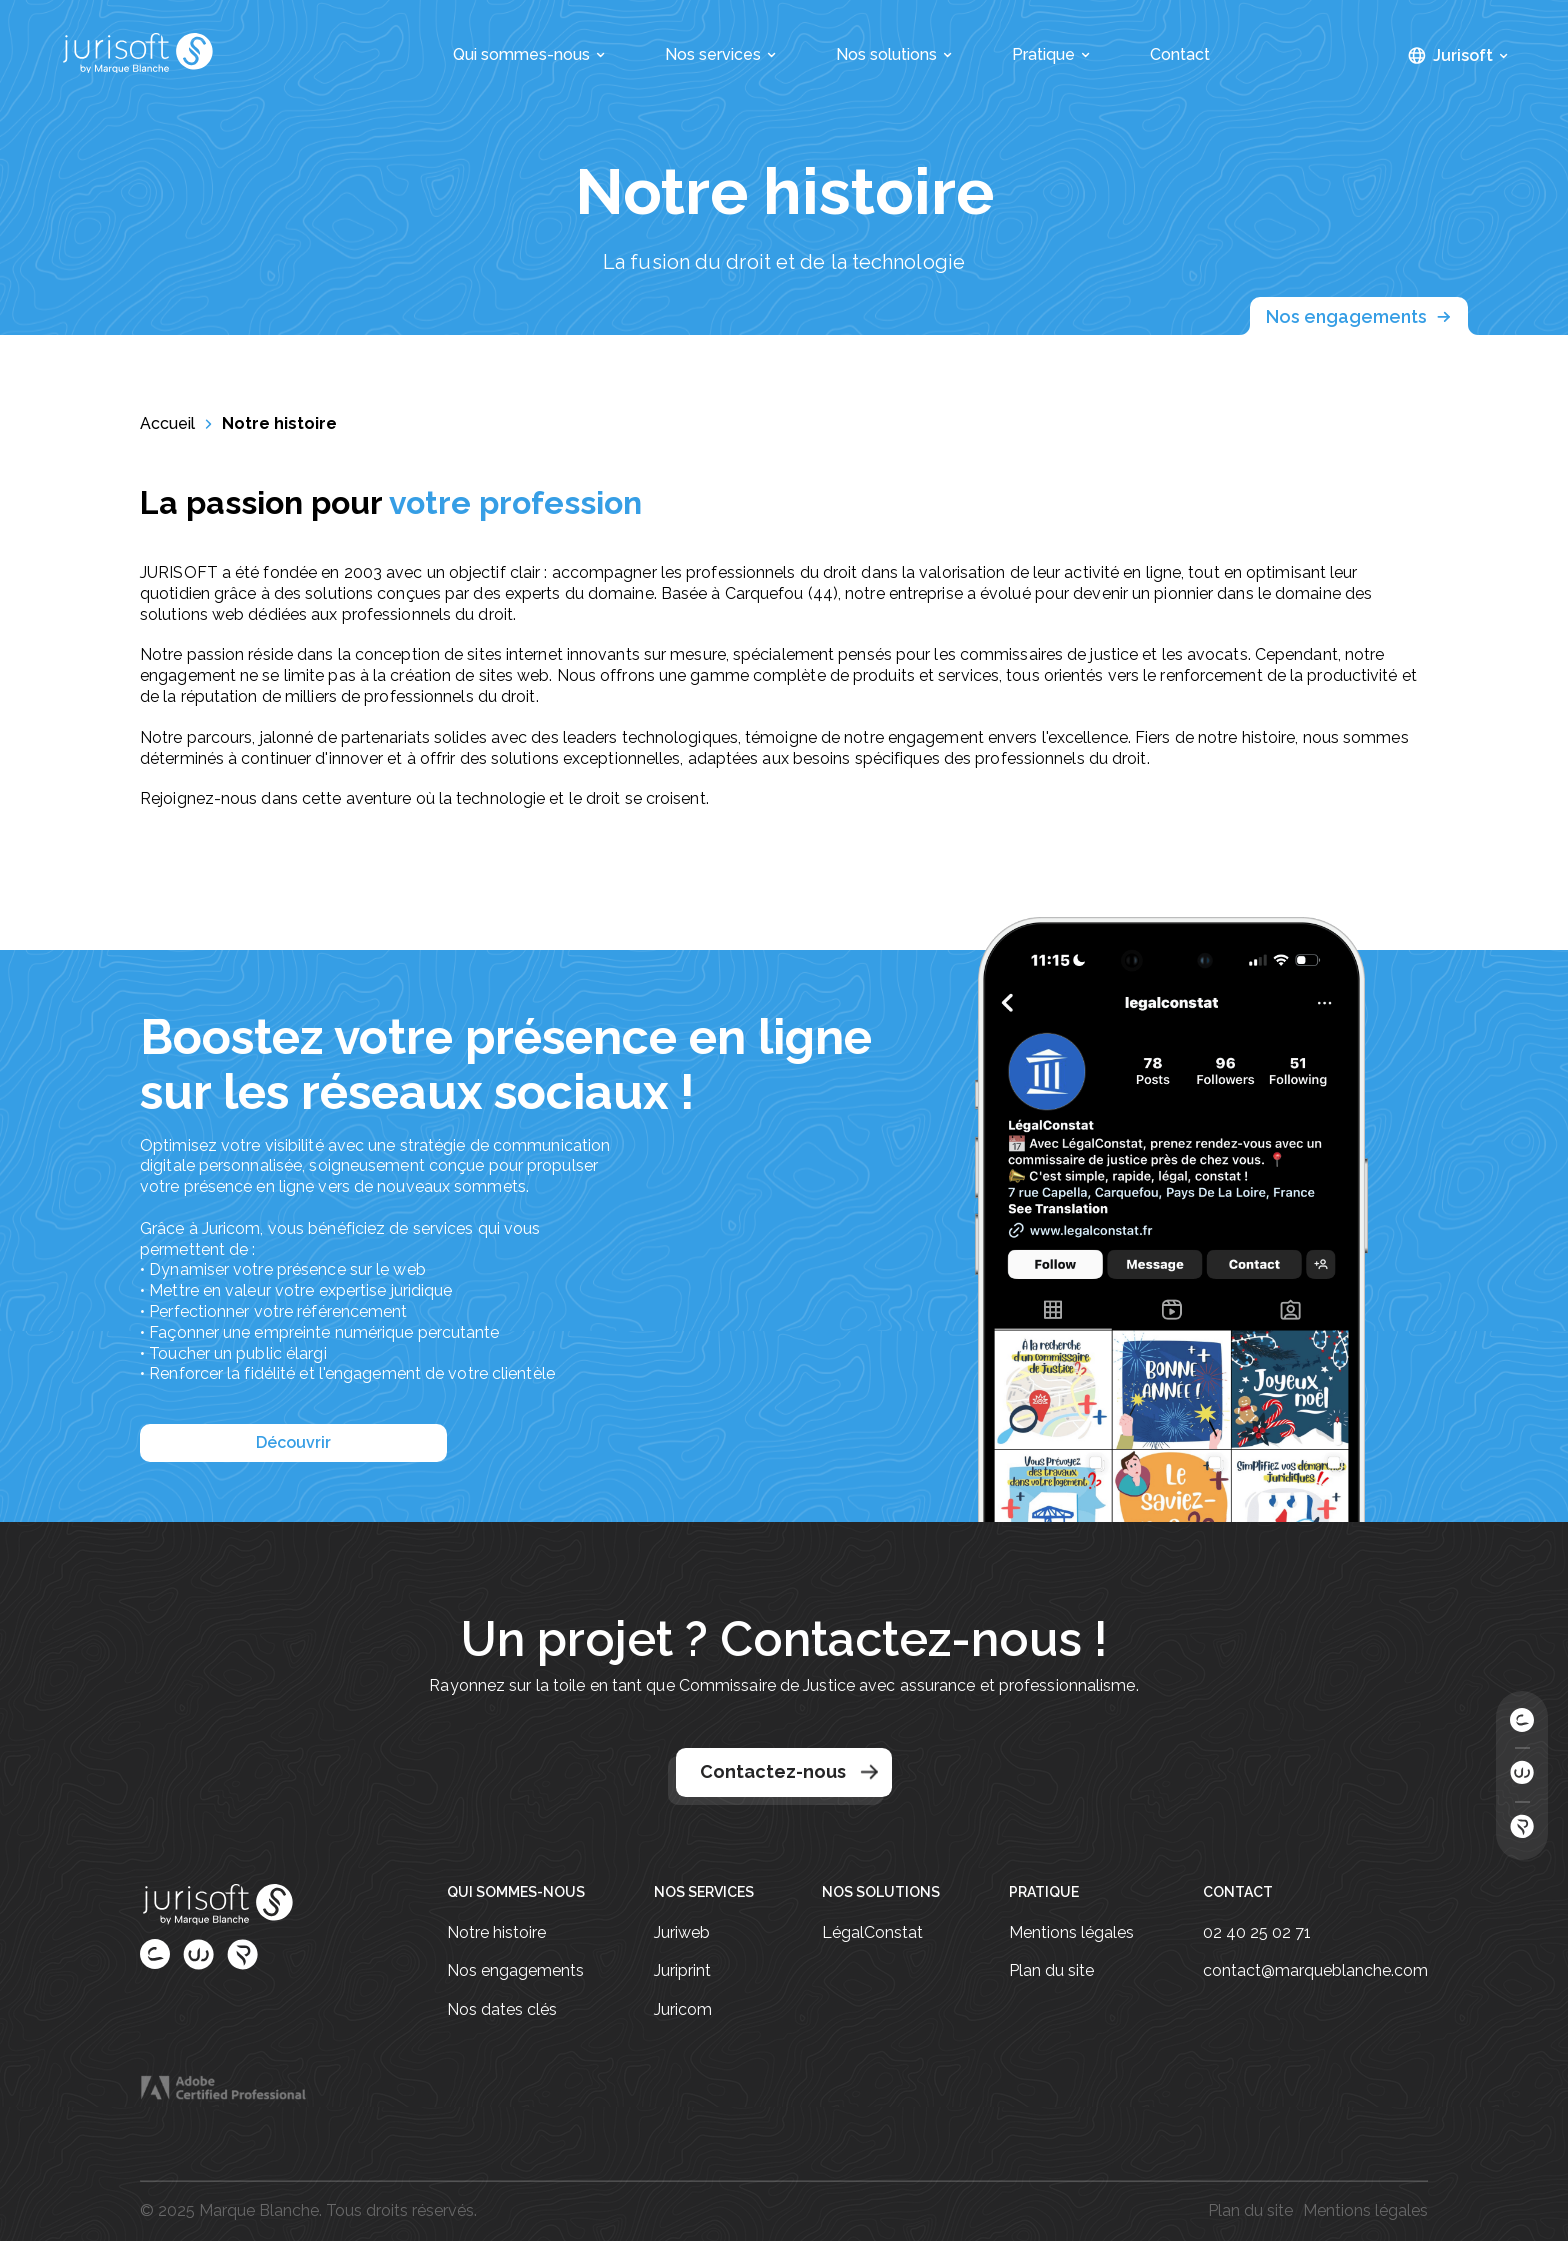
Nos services (720, 55)
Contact (1180, 55)
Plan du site (1051, 1971)
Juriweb (682, 1933)
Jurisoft (1470, 56)
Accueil (167, 424)
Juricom (683, 2010)
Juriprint (682, 1971)
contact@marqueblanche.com (1315, 1971)
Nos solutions (894, 55)
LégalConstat (872, 1933)
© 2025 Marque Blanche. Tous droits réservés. (308, 2211)
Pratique (1051, 55)
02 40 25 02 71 (1257, 1933)
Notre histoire (279, 424)
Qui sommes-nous (529, 55)
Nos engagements (1359, 317)
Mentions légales (1071, 1933)
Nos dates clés (502, 2010)
